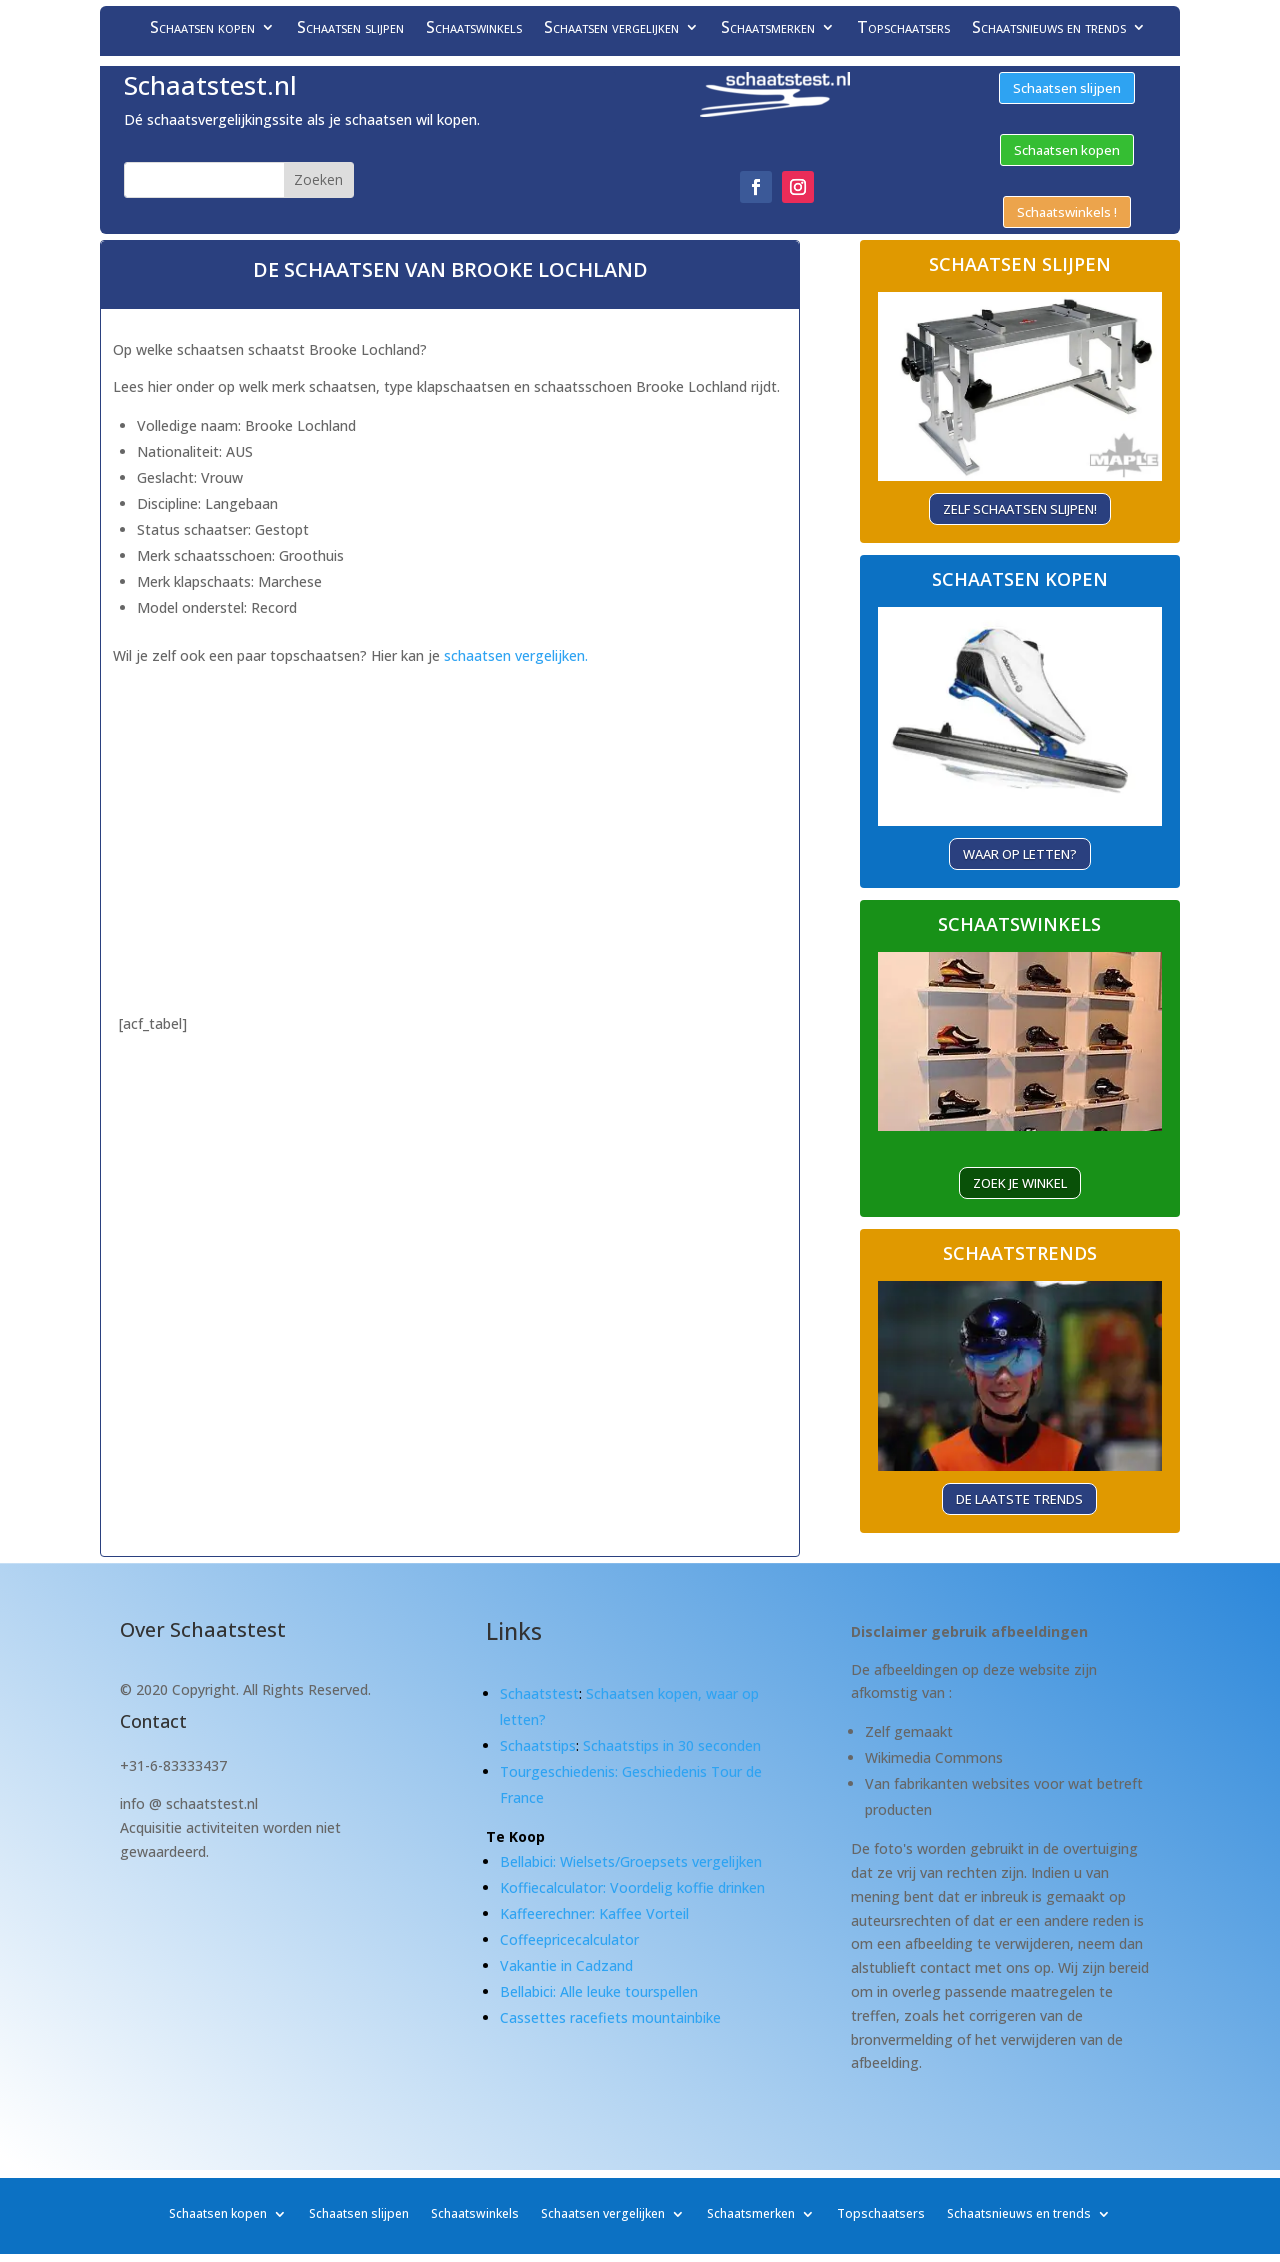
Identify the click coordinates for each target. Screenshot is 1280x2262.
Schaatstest (539, 1693)
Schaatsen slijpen (350, 29)
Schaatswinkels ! (1067, 212)
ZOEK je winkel (1020, 1183)
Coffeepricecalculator (569, 1939)
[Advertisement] (450, 810)
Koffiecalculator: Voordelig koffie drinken (632, 1887)
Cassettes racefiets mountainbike (610, 2017)
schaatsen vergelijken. (516, 655)
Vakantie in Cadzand (566, 1965)
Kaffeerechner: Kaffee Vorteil (594, 1913)
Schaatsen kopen (202, 29)
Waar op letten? (1020, 854)
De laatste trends (1019, 1499)
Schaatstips (538, 1745)
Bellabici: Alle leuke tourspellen (599, 1991)
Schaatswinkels (474, 29)
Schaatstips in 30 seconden (672, 1745)
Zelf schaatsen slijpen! (1020, 509)
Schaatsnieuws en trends (1049, 29)
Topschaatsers (903, 29)
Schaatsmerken (768, 29)
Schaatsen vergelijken (611, 29)
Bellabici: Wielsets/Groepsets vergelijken (631, 1861)
